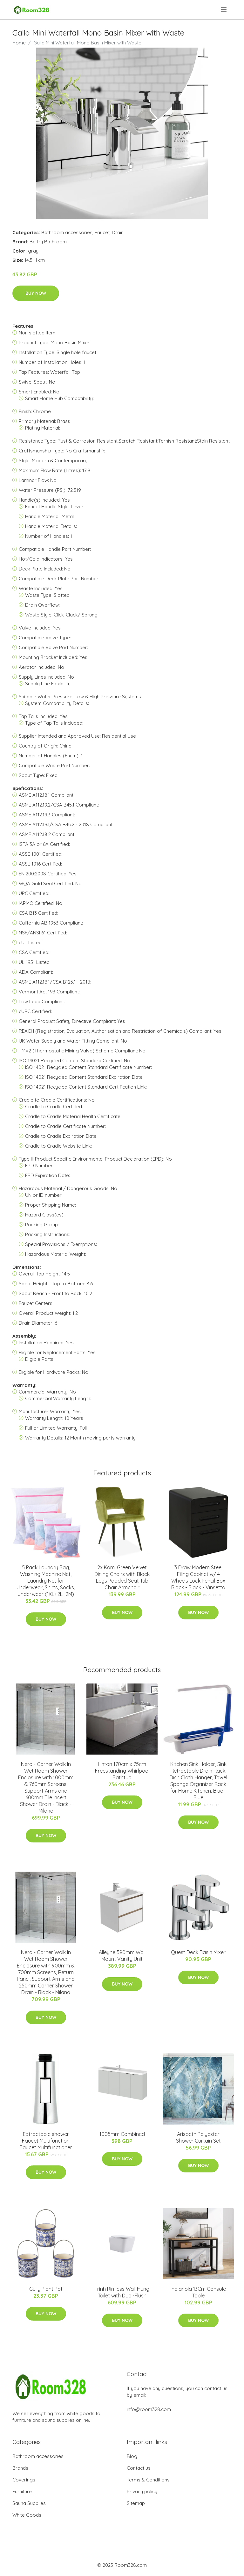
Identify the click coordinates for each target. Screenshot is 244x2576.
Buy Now (35, 293)
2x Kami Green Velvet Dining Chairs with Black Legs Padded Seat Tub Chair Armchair (122, 1577)
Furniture (22, 2491)
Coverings (23, 2480)
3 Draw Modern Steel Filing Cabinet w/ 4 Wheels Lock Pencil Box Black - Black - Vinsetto (198, 1577)
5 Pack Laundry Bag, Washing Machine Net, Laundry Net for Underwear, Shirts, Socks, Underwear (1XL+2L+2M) (46, 1580)
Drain (118, 232)
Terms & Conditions (148, 2480)
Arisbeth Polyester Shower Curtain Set (198, 2137)
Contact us (139, 2468)
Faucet (102, 232)
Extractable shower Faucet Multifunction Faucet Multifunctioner (46, 2141)
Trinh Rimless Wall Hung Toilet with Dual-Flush (122, 2292)
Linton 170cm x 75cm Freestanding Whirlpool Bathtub (122, 1771)
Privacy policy (142, 2491)
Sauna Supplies (29, 2503)
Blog (132, 2456)
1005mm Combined (122, 2134)
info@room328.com (149, 2409)
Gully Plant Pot (46, 2289)
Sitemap (136, 2503)
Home (19, 43)
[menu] (224, 9)
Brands (20, 2468)
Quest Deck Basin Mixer (198, 1952)
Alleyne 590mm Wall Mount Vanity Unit (122, 1955)
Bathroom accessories (66, 232)
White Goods (26, 2515)
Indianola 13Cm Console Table (198, 2292)
